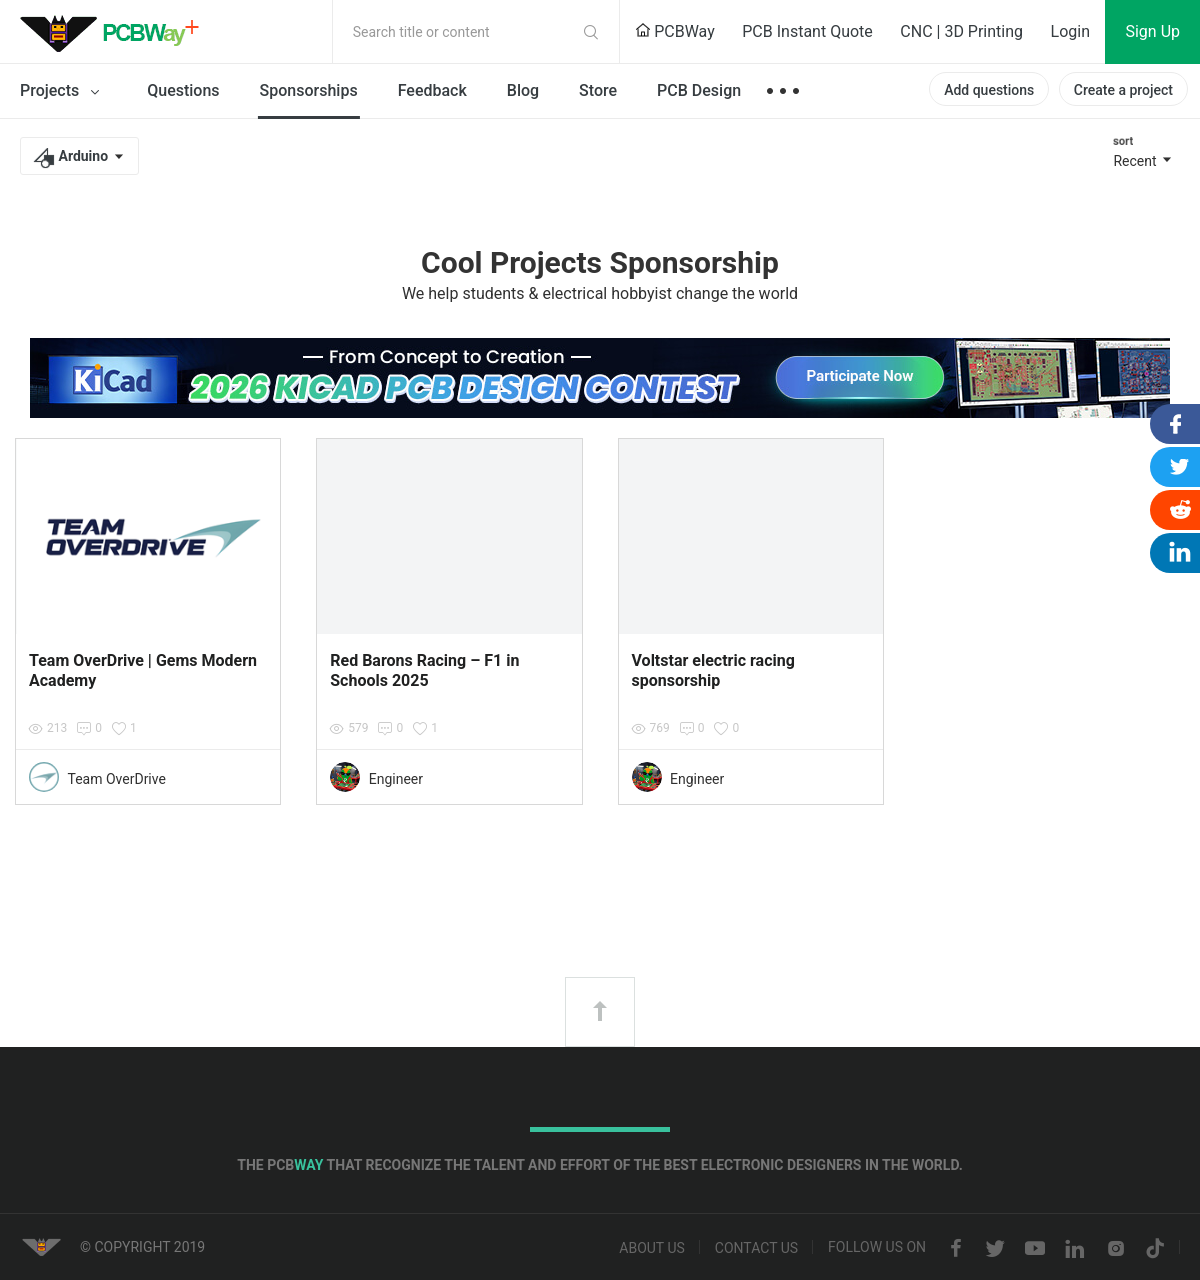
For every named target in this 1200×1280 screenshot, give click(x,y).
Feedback (432, 90)
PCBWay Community (115, 32)
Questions (183, 90)
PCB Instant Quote (807, 31)
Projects (63, 92)
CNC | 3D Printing (961, 31)
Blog (523, 90)
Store (598, 90)
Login (1070, 31)
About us (652, 1249)
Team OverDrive (116, 779)
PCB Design (699, 90)
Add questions (989, 90)
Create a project (1123, 90)
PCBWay (675, 31)
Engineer (396, 779)
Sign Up (1152, 31)
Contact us (756, 1249)
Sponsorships (309, 90)
